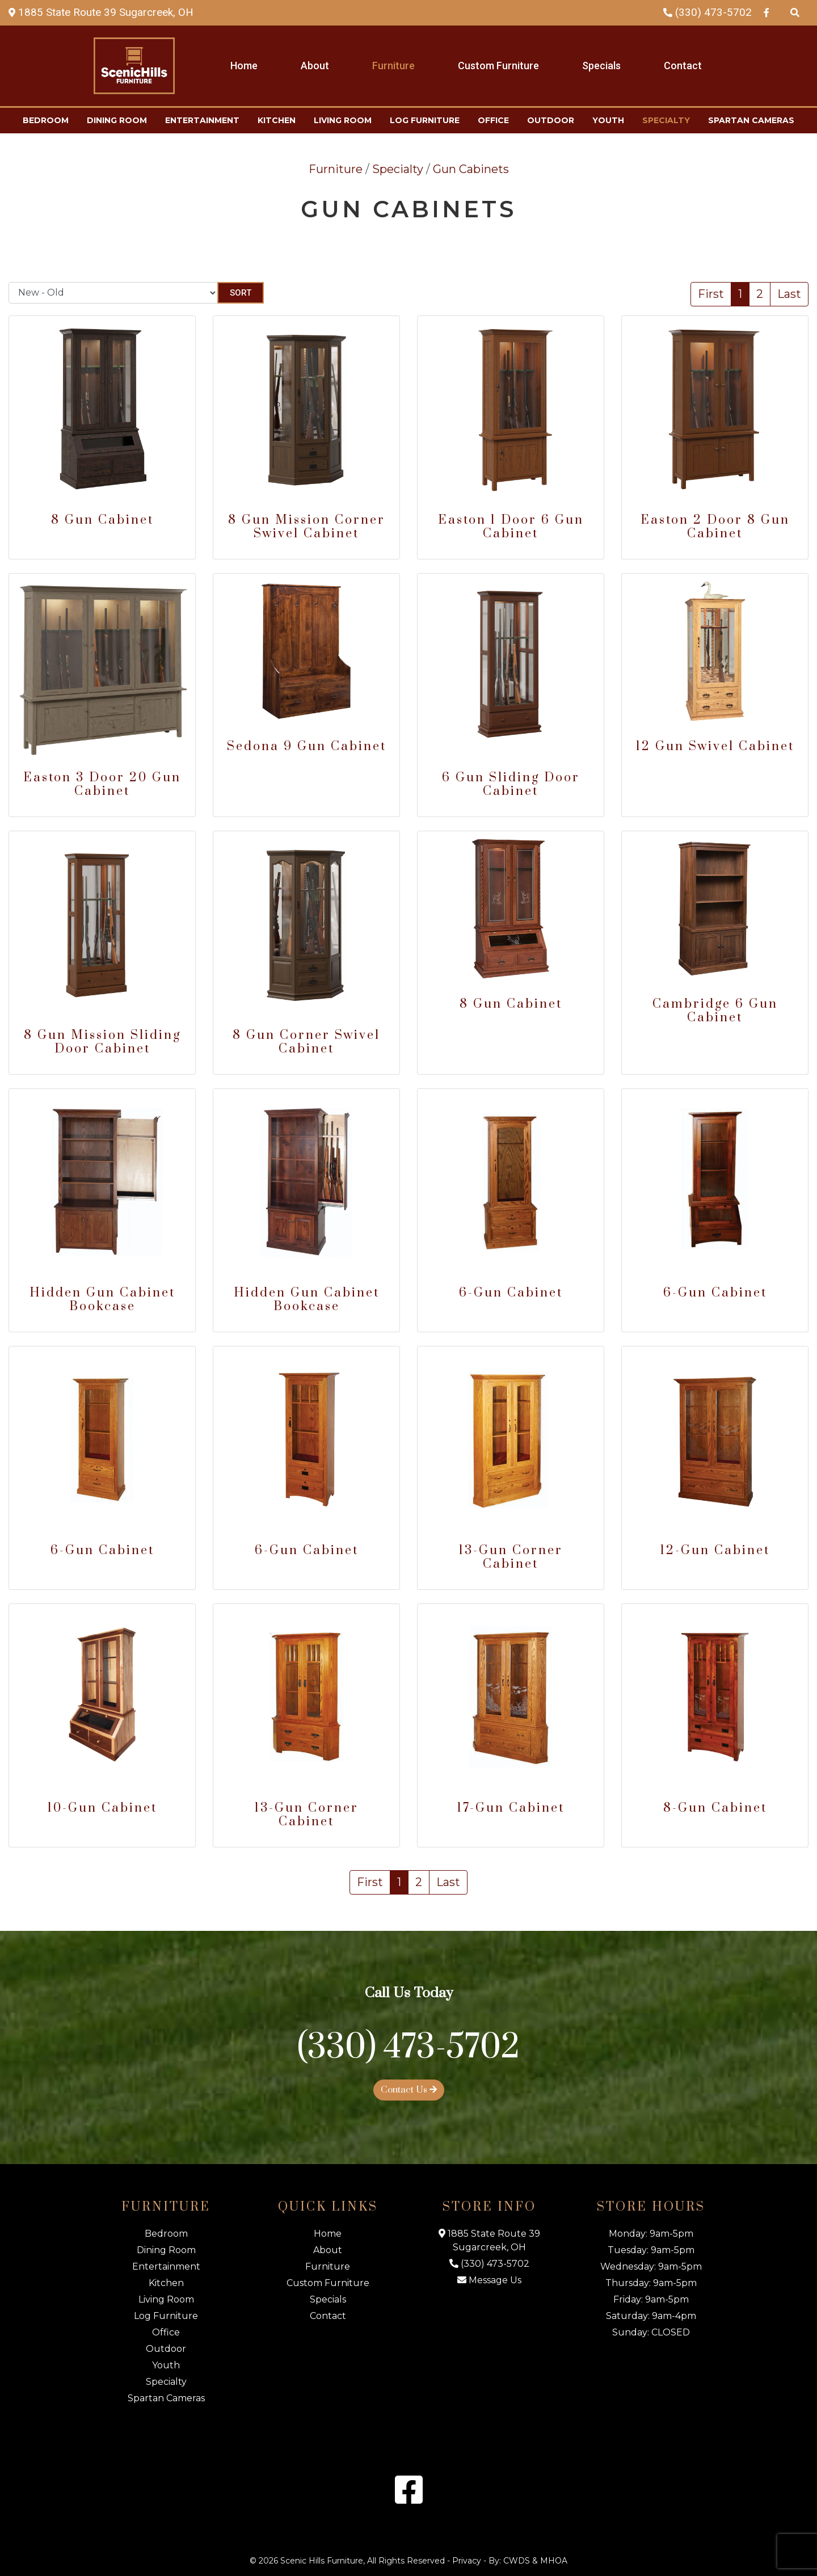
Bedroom (46, 120)
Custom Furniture (498, 65)
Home (244, 65)
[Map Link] (101, 12)
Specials (601, 65)
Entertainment (202, 120)
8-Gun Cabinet (715, 1808)
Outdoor (550, 120)
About (315, 65)
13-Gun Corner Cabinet (511, 1557)
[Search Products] (794, 12)
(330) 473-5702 (707, 12)
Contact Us (409, 2089)
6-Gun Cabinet (511, 1292)
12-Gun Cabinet (715, 1550)
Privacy (466, 2561)
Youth (608, 120)
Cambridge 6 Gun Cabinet (715, 1010)
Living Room (343, 120)
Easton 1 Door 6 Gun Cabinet (511, 526)
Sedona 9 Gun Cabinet (306, 746)
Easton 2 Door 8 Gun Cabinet (715, 526)
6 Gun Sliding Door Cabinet (511, 784)
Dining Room (117, 120)
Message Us (489, 2280)
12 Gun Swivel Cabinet (715, 746)
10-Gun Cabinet (102, 1808)
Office (493, 120)
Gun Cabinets (471, 169)
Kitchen (277, 120)
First (711, 294)
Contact (683, 65)
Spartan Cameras (751, 120)
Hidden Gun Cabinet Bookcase (102, 1299)
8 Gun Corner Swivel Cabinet (306, 1042)
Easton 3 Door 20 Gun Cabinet (102, 784)
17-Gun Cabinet (511, 1808)
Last (789, 294)
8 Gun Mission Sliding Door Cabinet (102, 1042)
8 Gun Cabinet (102, 520)
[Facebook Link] (766, 12)
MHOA (553, 2561)
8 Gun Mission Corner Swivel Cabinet (306, 526)
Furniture (393, 65)
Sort (240, 293)
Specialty (666, 120)
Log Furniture (425, 120)
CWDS (516, 2561)
